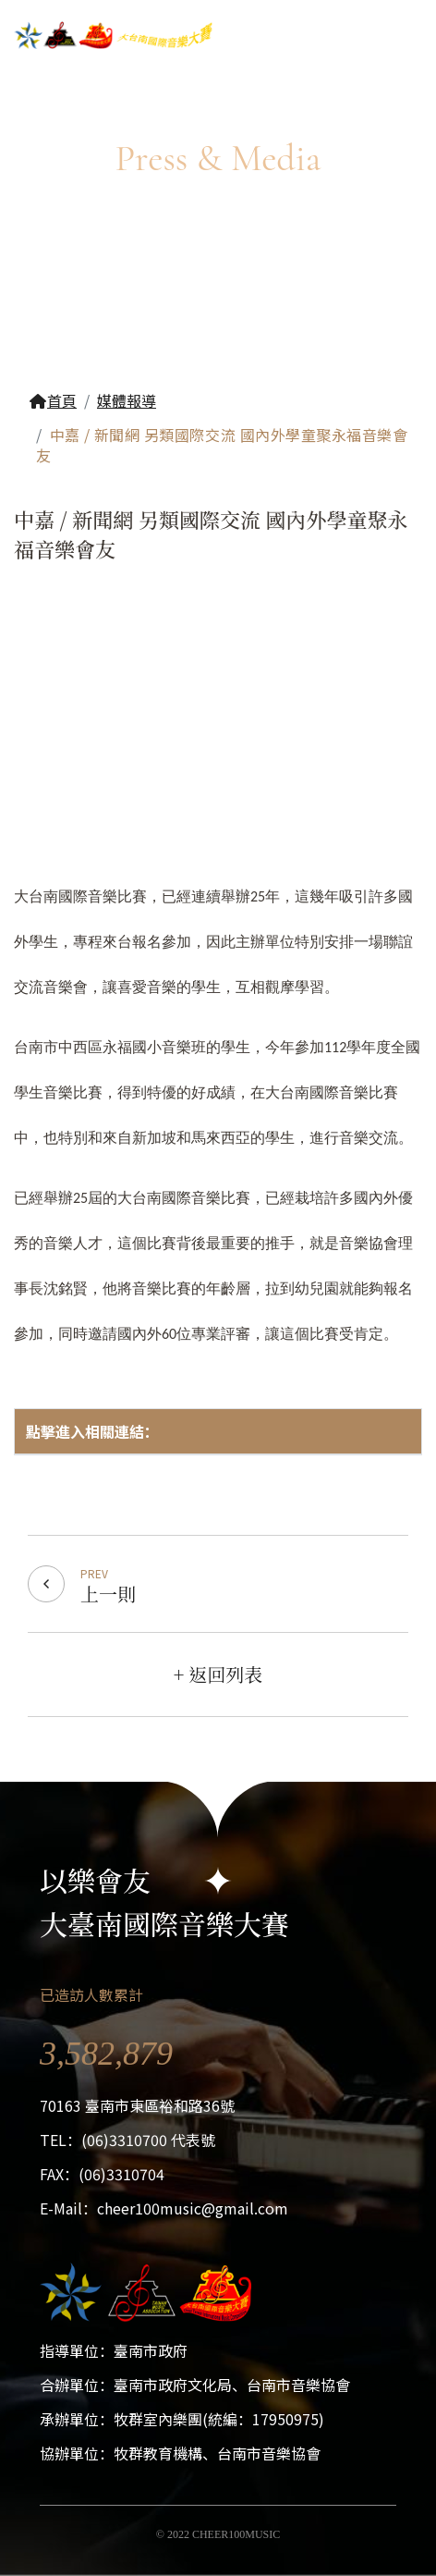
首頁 (53, 400)
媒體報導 (126, 400)
